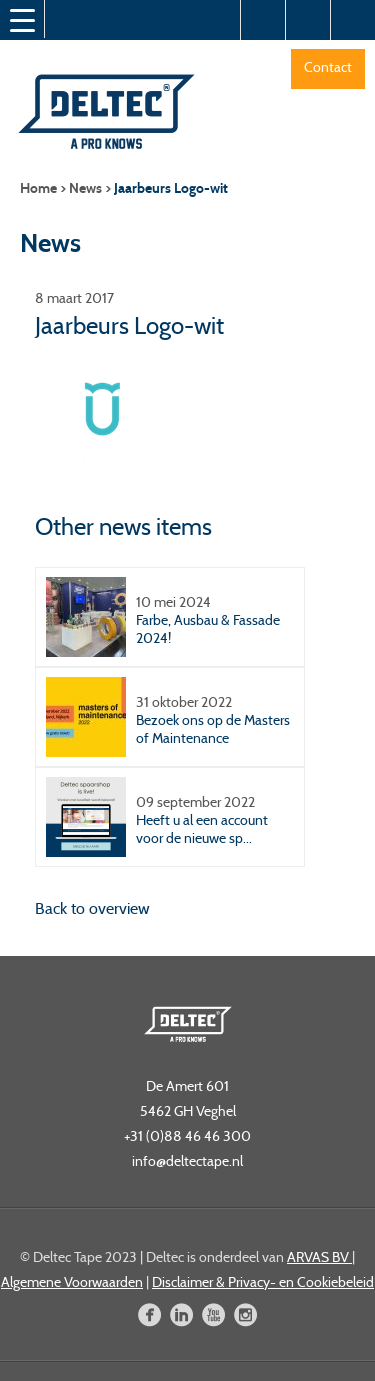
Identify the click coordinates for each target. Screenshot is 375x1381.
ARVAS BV (319, 1257)
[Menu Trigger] (22, 20)
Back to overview (92, 908)
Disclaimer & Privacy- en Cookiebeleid (263, 1282)
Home (38, 188)
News (85, 188)
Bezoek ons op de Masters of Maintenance (213, 729)
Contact (328, 67)
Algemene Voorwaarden (72, 1282)
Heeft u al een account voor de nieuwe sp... (202, 829)
